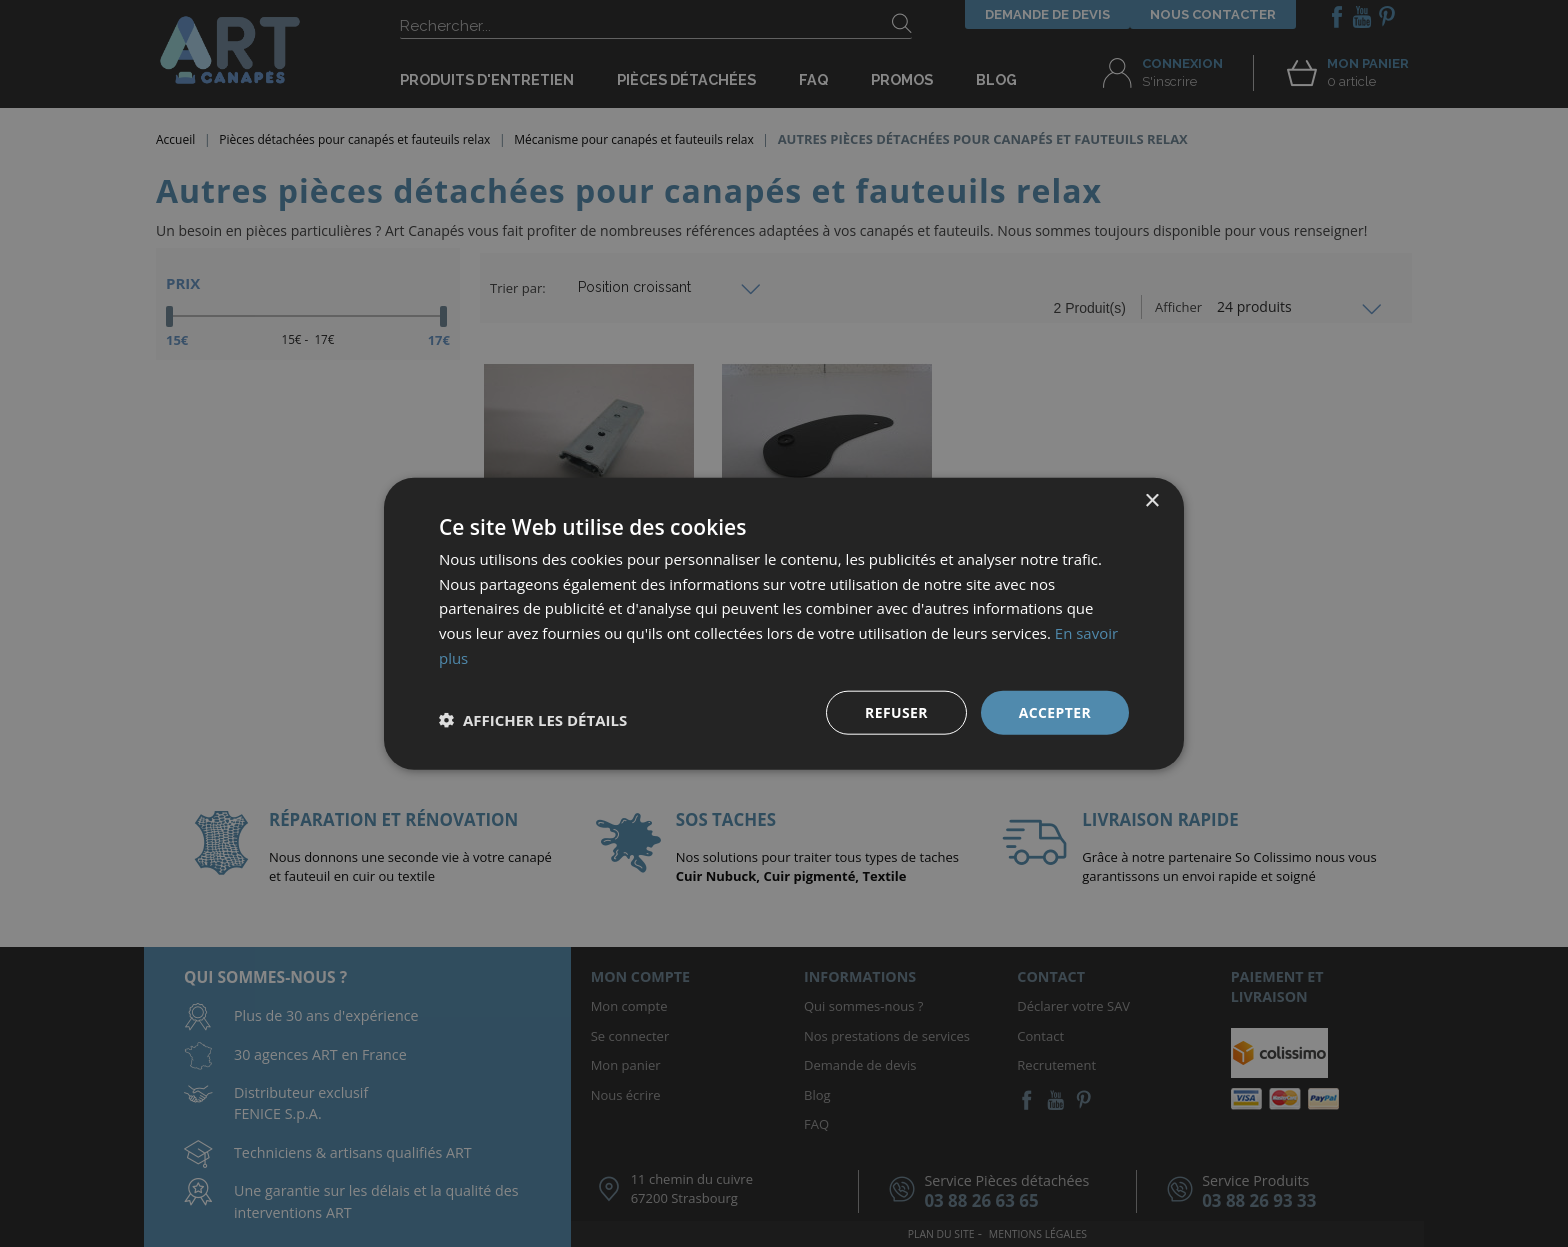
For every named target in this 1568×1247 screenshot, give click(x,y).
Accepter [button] (1054, 711)
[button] (533, 720)
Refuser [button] (896, 711)
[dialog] (784, 623)
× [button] (1151, 500)
